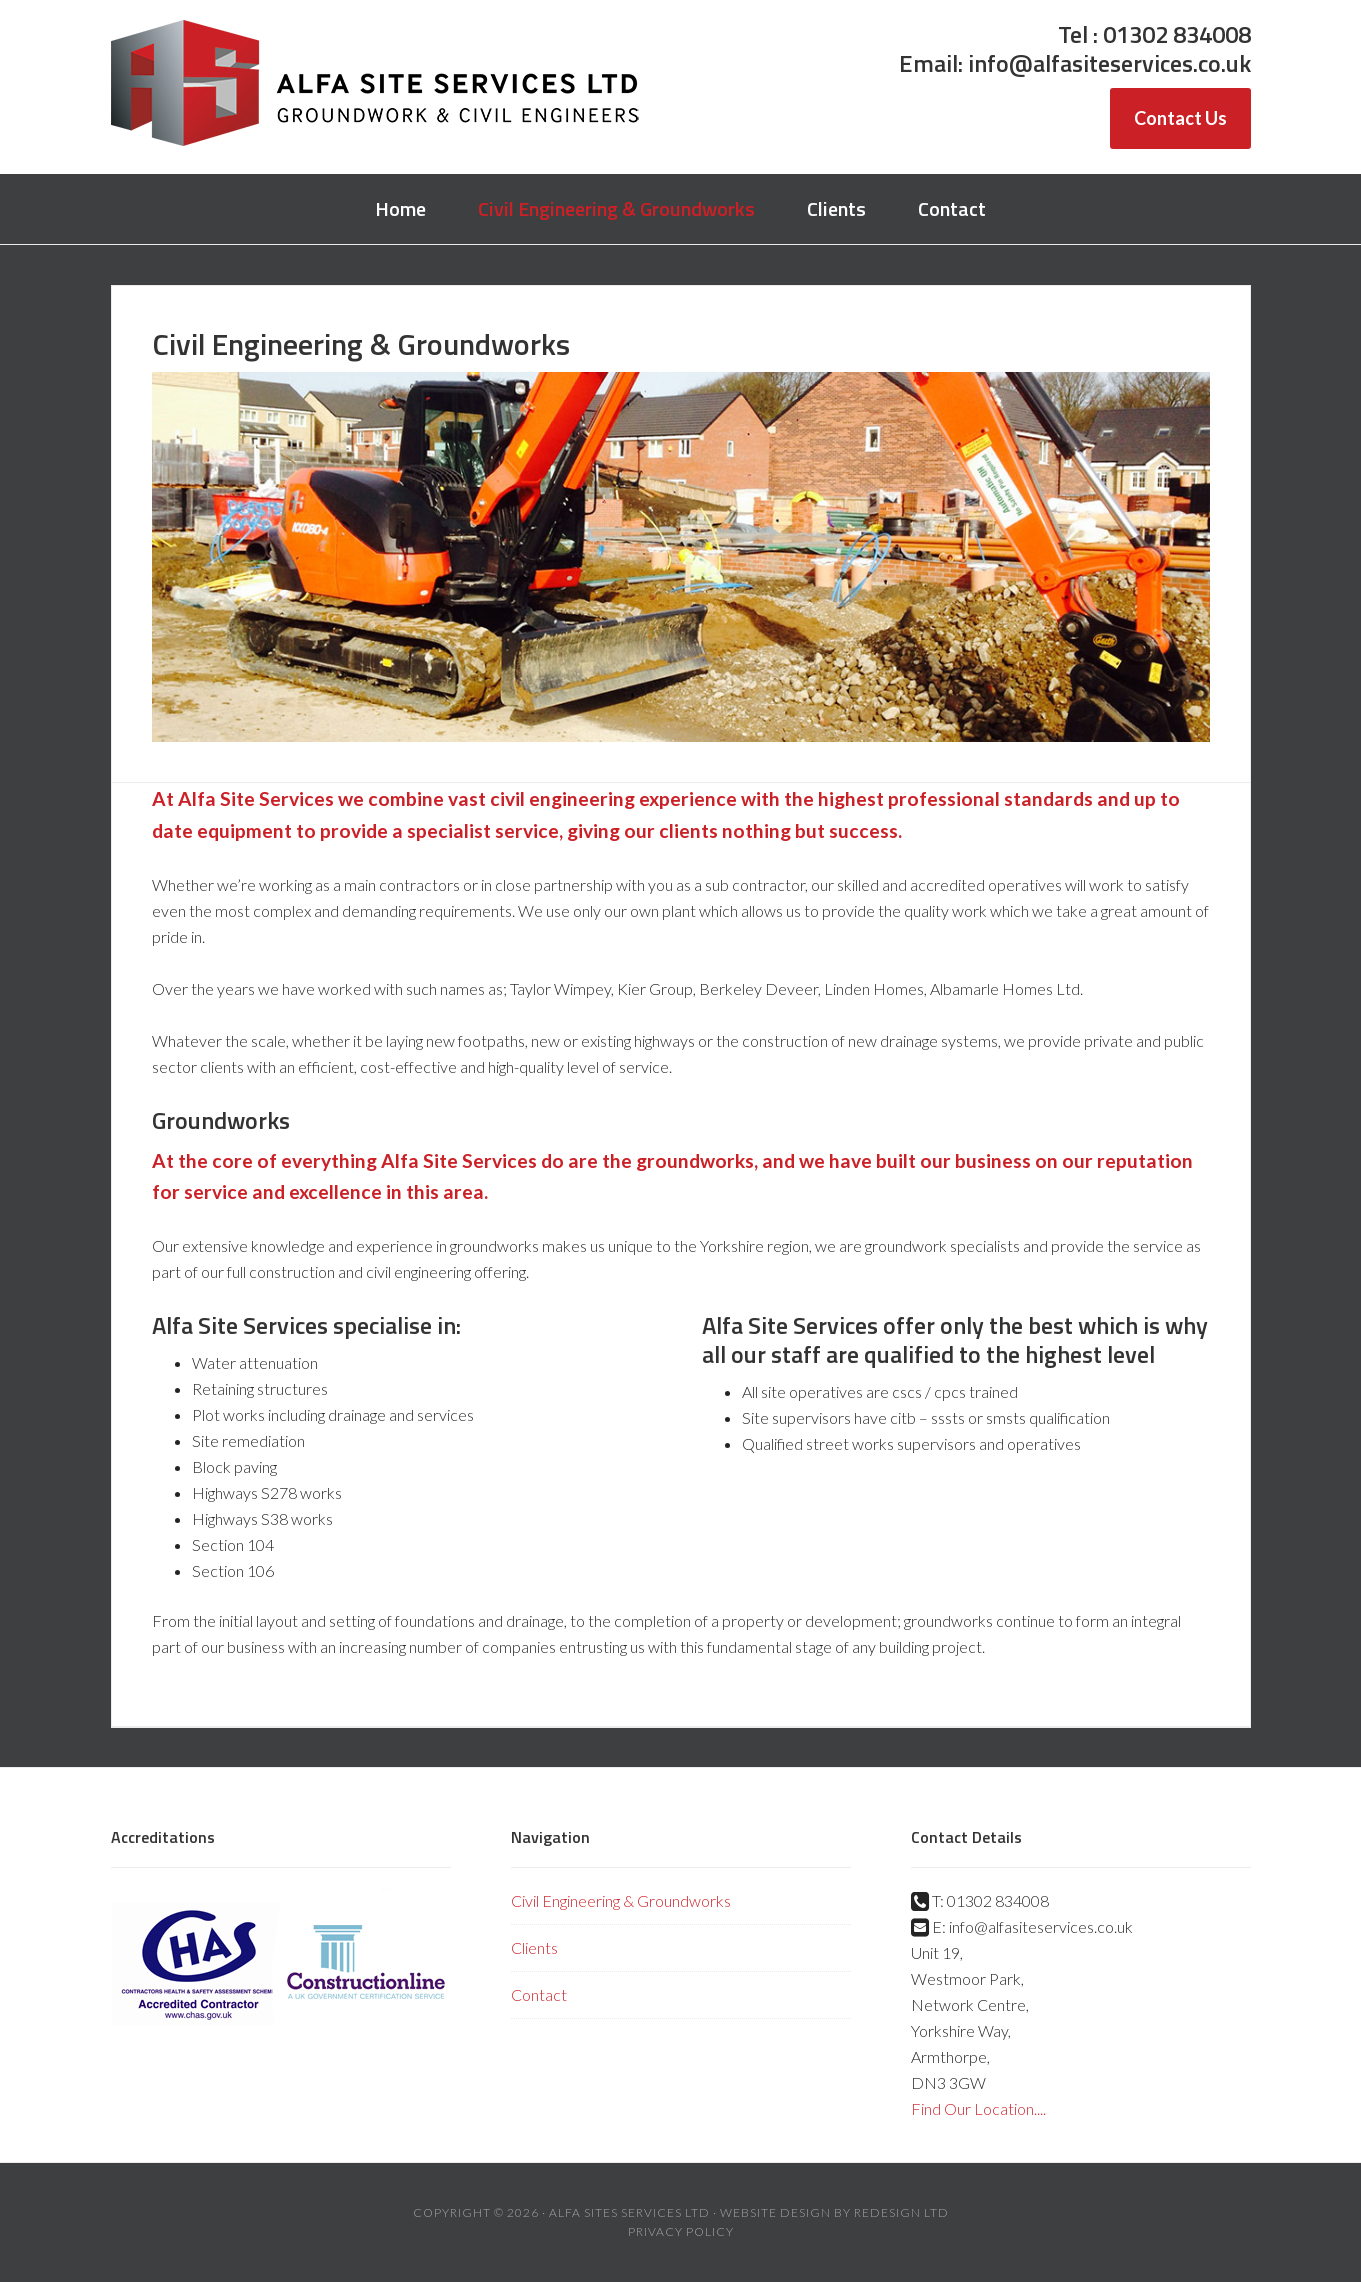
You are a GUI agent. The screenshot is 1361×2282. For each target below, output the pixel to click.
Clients (534, 1947)
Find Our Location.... (978, 2108)
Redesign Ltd (901, 2212)
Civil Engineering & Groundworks (621, 1900)
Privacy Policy (681, 2231)
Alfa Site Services (376, 85)
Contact (539, 1994)
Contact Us (1180, 118)
